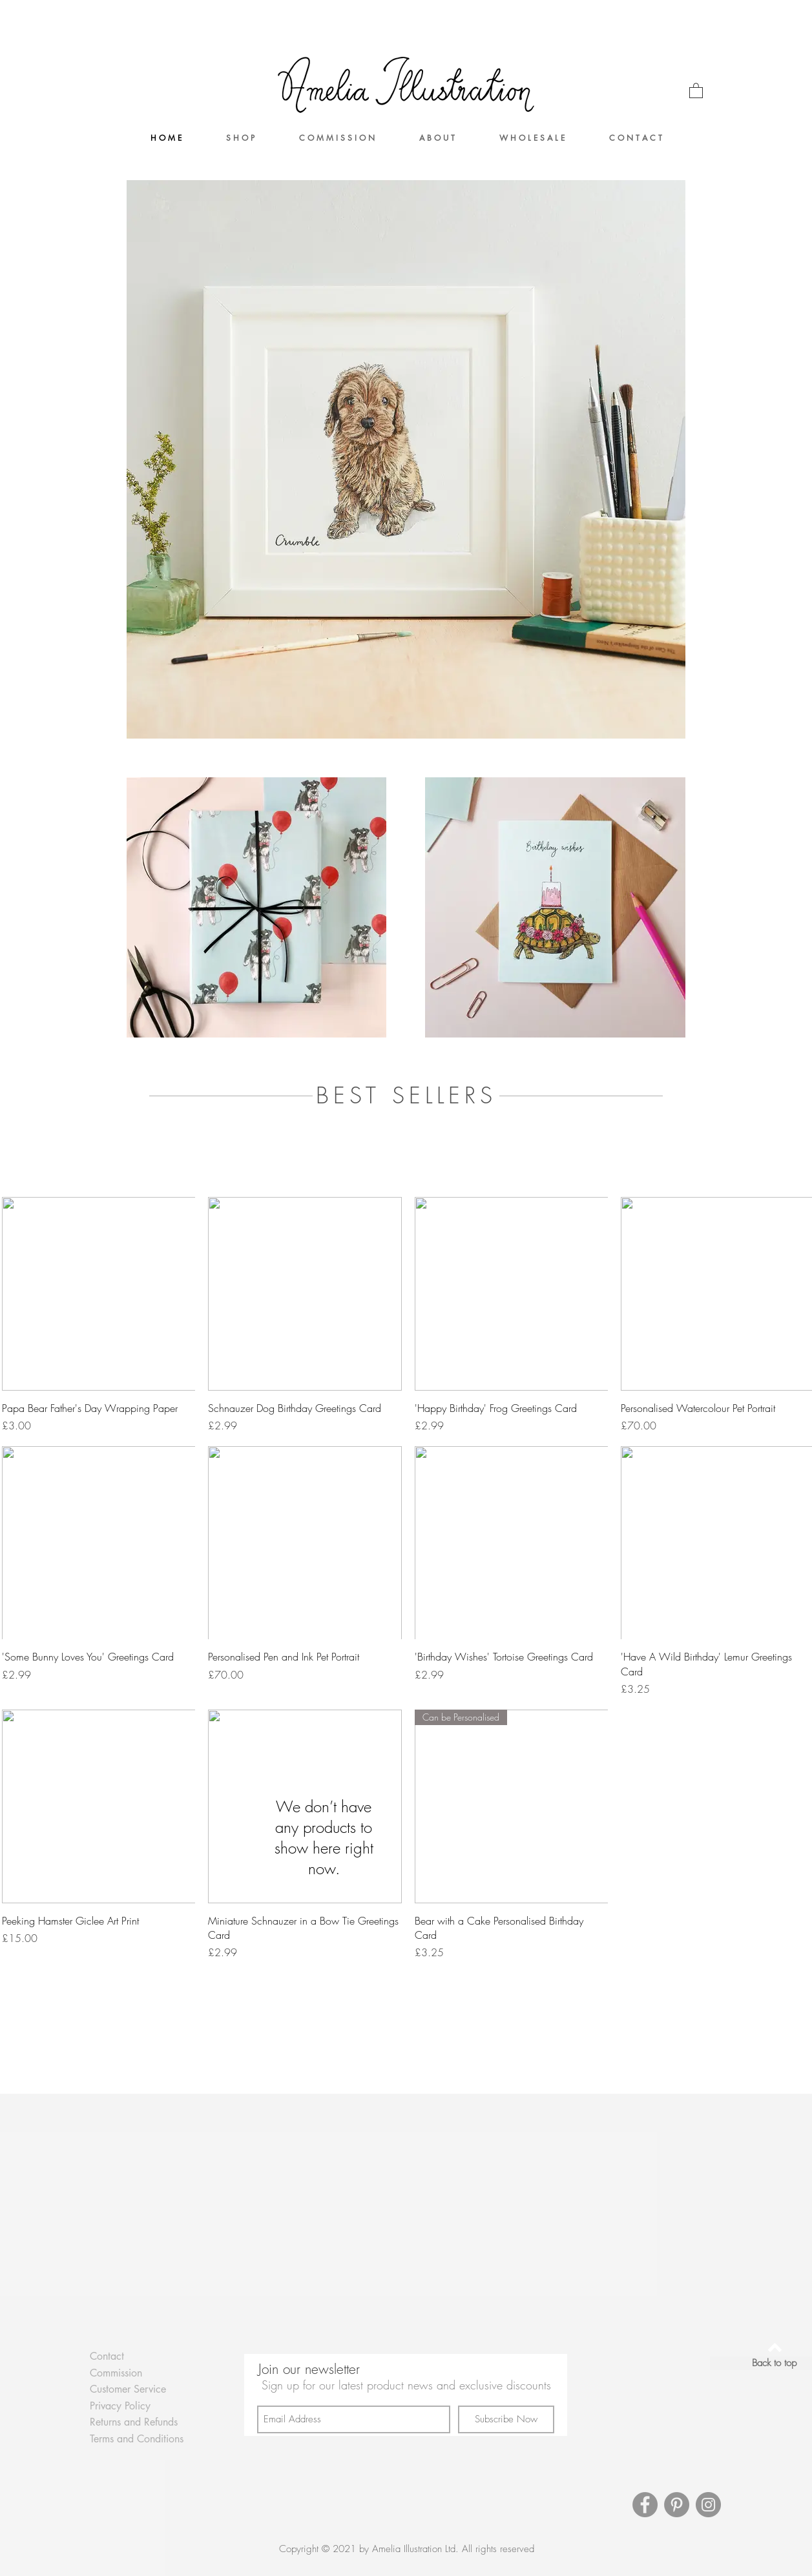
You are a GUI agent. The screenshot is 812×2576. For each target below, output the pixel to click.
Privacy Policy (120, 2406)
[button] (696, 90)
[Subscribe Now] (506, 2419)
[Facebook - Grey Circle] (645, 2504)
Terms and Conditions (136, 2439)
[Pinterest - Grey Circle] (676, 2504)
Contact (107, 2356)
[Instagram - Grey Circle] (708, 2504)
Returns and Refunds (134, 2422)
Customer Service (128, 2389)
